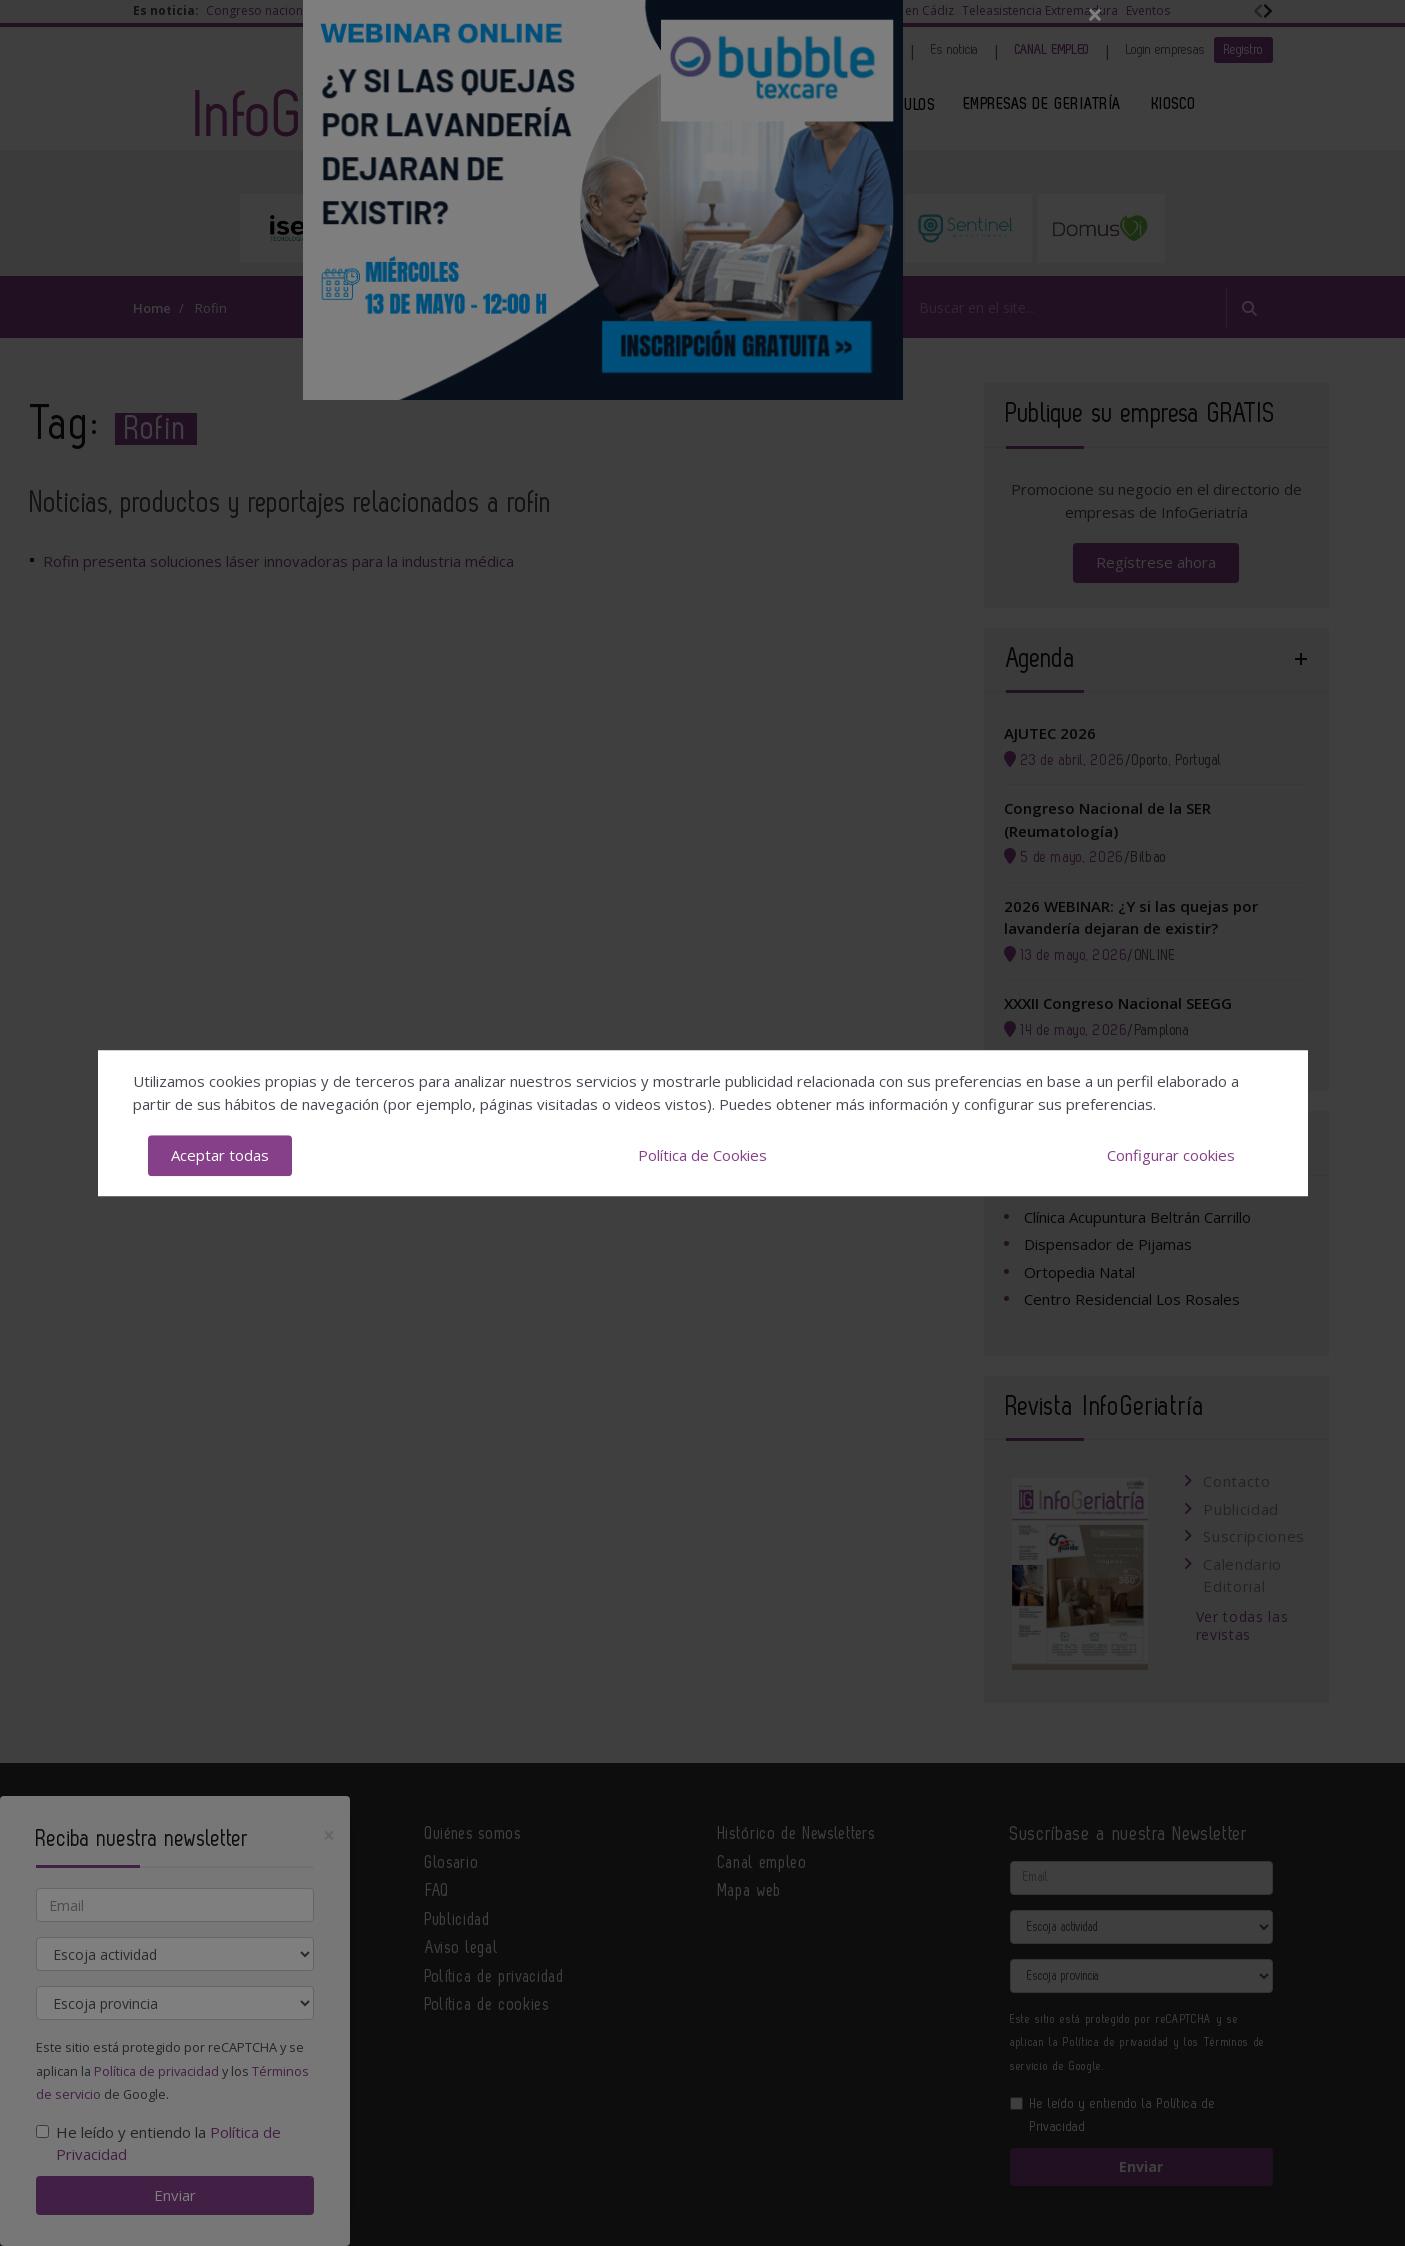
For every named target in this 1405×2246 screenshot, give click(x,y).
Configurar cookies (1171, 1155)
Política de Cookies (702, 1155)
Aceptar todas (220, 1155)
